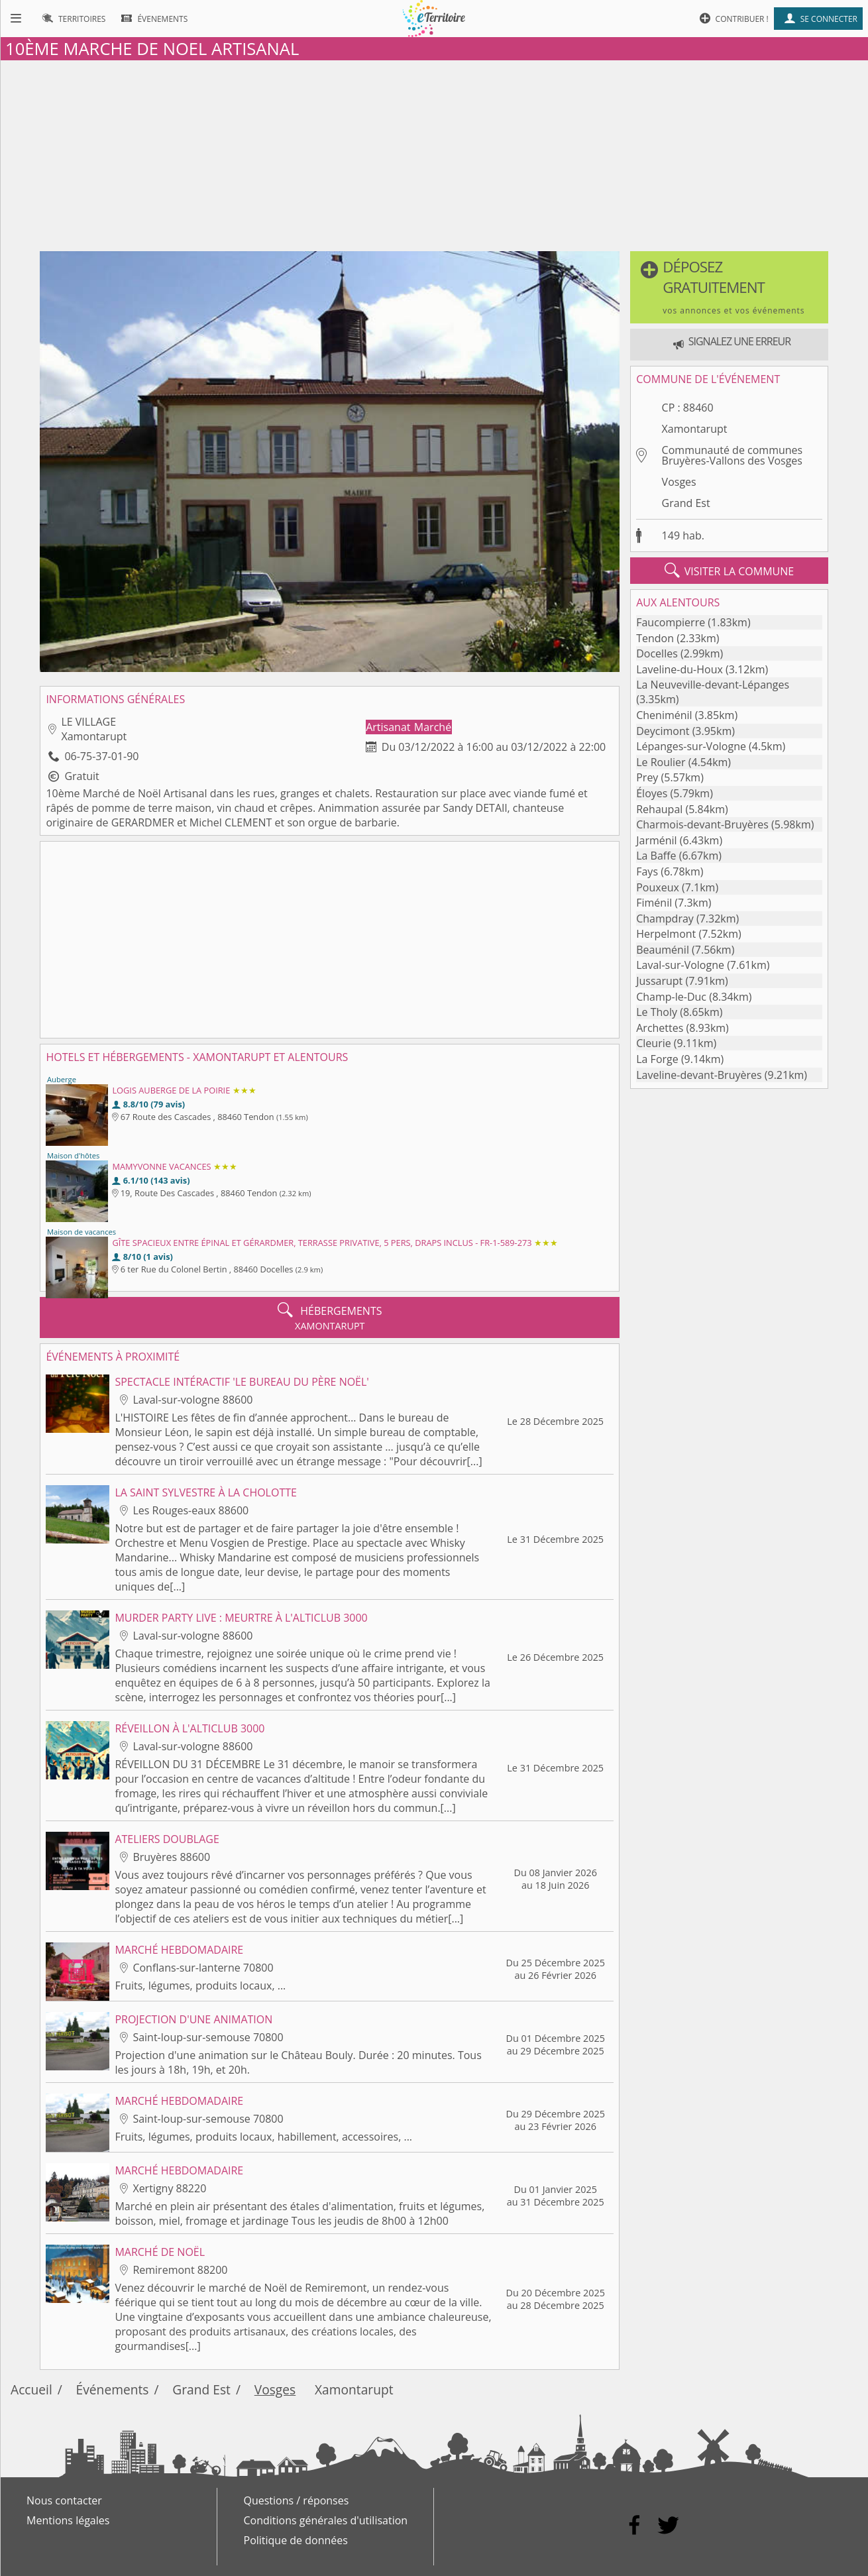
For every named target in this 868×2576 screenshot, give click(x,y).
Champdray (665, 918)
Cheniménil (664, 715)
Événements (112, 2389)
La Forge (657, 1059)
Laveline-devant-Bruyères (698, 1075)
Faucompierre (670, 622)
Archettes (659, 1028)
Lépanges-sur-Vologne (691, 746)
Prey (647, 777)
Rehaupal (659, 809)
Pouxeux (657, 887)
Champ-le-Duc (671, 996)
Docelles (657, 653)
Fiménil (654, 902)
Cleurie (653, 1043)
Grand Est (686, 503)
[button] (729, 287)
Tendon (655, 638)
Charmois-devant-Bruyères (702, 824)
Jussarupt (659, 981)
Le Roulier (660, 762)
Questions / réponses (296, 2500)
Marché (432, 727)
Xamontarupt (695, 428)
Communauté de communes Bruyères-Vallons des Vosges (732, 455)
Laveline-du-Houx (679, 669)
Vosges (679, 482)
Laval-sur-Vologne (680, 965)
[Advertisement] (434, 153)
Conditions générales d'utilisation (326, 2520)
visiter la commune (729, 571)
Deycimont (662, 731)
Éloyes (651, 793)
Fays (647, 871)
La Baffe (656, 855)
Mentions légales (68, 2520)
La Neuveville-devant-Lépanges (712, 684)
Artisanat (389, 727)
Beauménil (662, 949)
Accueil (31, 2389)
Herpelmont (666, 933)
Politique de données (296, 2540)
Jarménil (656, 840)
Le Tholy (656, 1012)
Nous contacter (64, 2500)
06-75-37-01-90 (101, 756)
